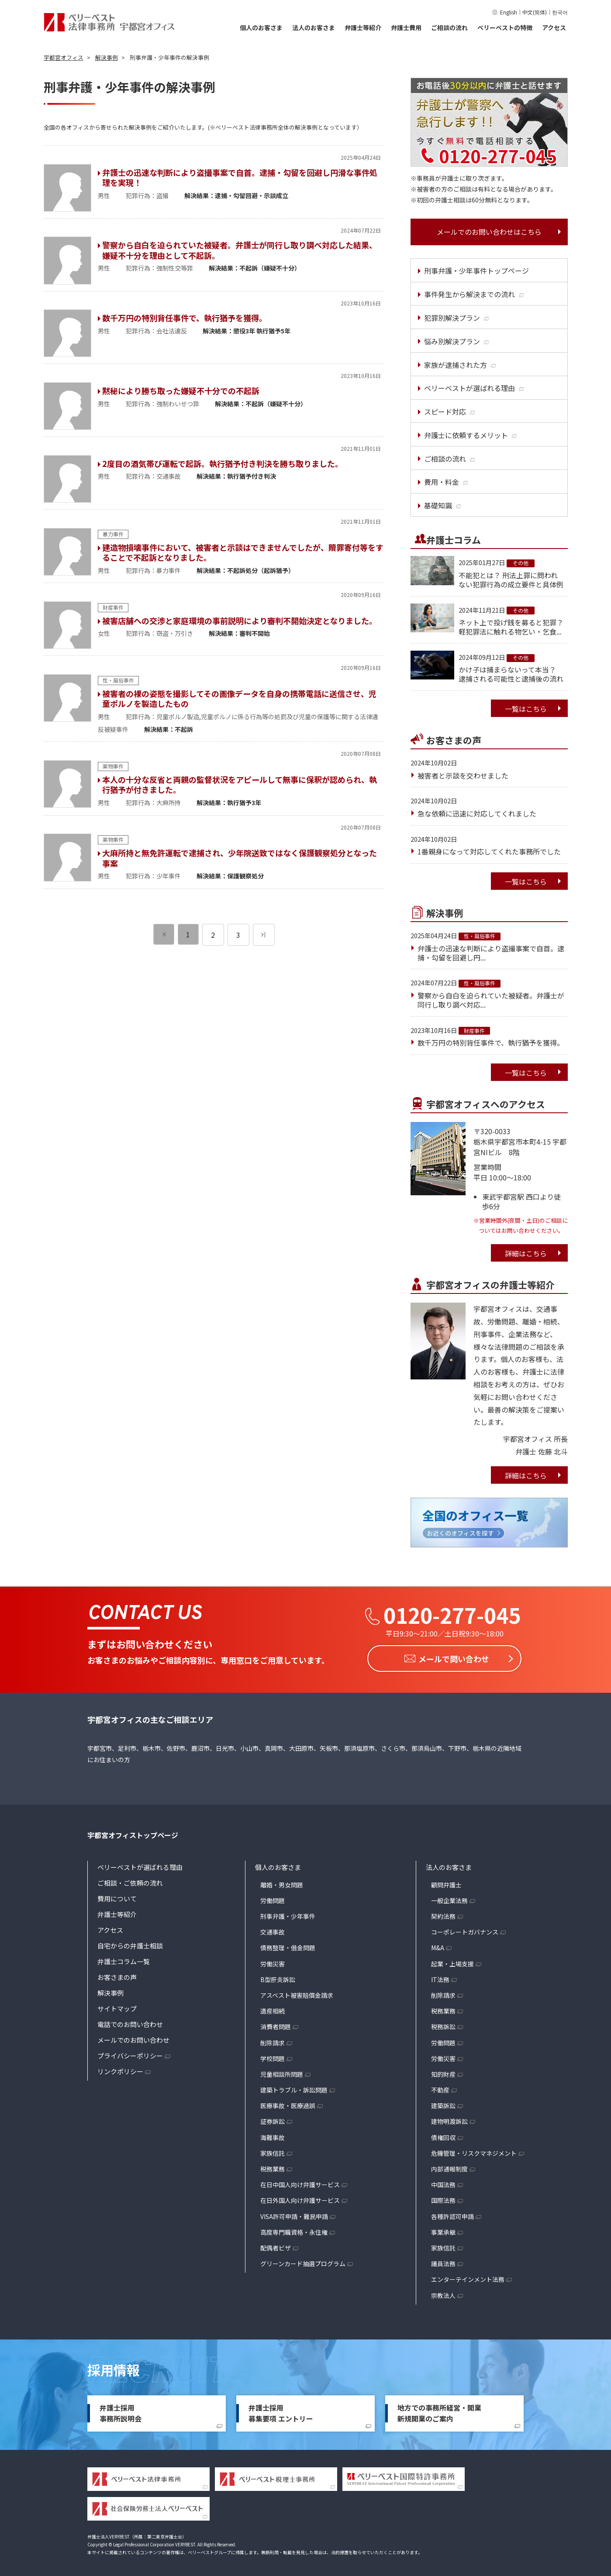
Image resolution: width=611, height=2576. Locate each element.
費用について (117, 1896)
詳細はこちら (526, 1253)
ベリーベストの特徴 (504, 27)
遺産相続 (272, 2008)
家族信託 (272, 2151)
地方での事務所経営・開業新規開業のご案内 (439, 2411)
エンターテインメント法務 (467, 2277)
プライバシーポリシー (130, 2053)
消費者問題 (275, 2024)
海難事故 (272, 2135)
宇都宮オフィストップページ (132, 1833)
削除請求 (272, 2040)
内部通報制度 (449, 2166)
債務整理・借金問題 (287, 1945)
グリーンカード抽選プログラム (302, 2261)
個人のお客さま (261, 27)
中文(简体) (534, 12)
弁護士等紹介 (363, 27)
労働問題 (272, 1898)
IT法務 (440, 1977)
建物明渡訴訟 (449, 2119)
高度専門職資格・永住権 (294, 2230)
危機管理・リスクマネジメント (474, 2151)
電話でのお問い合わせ (130, 2022)
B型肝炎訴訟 (277, 1977)
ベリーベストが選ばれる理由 (140, 1864)
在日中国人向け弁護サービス (300, 2182)
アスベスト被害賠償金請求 (296, 1993)
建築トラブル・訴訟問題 (294, 2087)
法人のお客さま (313, 27)
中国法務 (443, 2182)
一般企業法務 (449, 1898)
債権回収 (443, 2135)
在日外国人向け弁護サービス (300, 2198)
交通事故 (272, 1929)
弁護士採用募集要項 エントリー (281, 2411)
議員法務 (443, 2261)
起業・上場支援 (452, 1961)
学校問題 (272, 2056)
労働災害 (272, 1961)
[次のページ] (263, 934)
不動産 (440, 2087)
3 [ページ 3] (238, 935)
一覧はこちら (526, 708)
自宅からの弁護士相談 (130, 1943)
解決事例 (110, 1990)
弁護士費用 (406, 27)
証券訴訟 (272, 2119)
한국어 (560, 12)
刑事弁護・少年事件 (287, 1914)
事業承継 (443, 2230)
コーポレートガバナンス (464, 1929)
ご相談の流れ (449, 27)
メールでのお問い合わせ (133, 2037)
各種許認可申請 (452, 2214)
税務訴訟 (443, 2024)
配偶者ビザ (275, 2245)
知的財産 (443, 2072)
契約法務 (443, 1914)
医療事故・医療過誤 (287, 2103)
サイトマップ (117, 2006)
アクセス (554, 27)
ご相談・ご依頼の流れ (130, 1880)
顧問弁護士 (446, 1882)
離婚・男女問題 (281, 1882)
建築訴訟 (443, 2103)
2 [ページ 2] (213, 935)
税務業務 (272, 2166)
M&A (437, 1945)
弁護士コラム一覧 (123, 1959)
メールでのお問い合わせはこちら (489, 231)
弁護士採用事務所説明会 (121, 2411)
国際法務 (443, 2198)
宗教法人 (443, 2292)
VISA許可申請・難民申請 (294, 2214)
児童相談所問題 (281, 2072)
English (508, 12)
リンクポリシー (120, 2069)
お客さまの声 (117, 1974)
